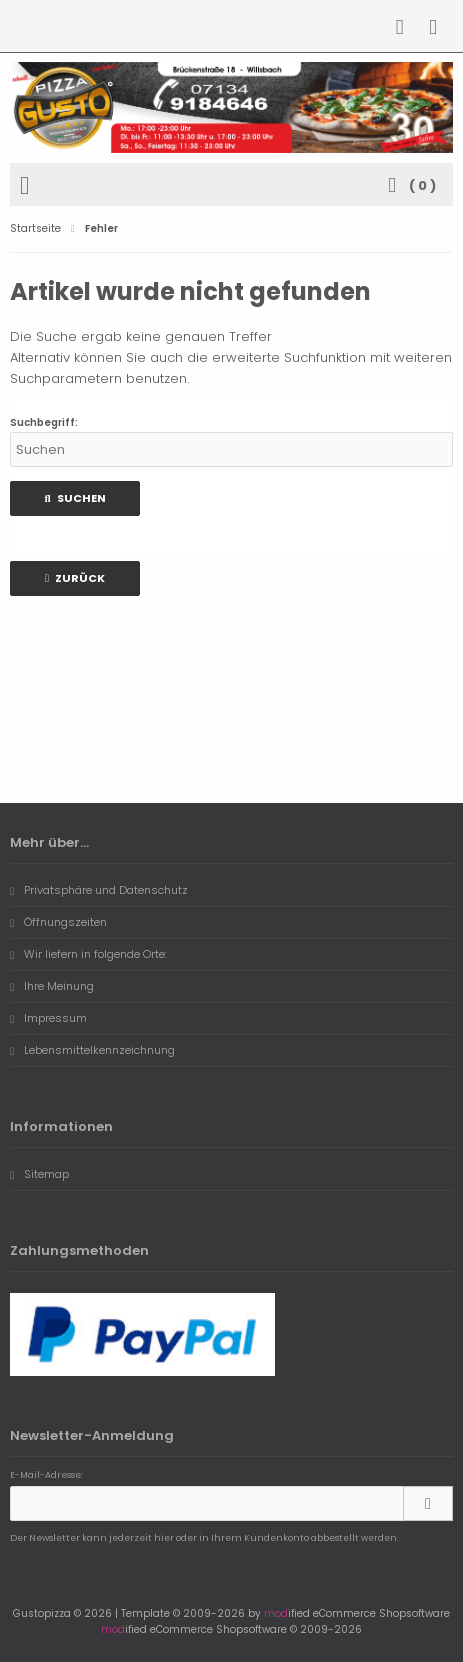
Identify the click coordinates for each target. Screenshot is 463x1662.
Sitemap (39, 1174)
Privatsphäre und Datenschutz (99, 890)
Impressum (48, 1018)
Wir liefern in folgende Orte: (88, 954)
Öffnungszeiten (58, 922)
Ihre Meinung (52, 986)
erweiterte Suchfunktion (289, 357)
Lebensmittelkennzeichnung (92, 1050)
